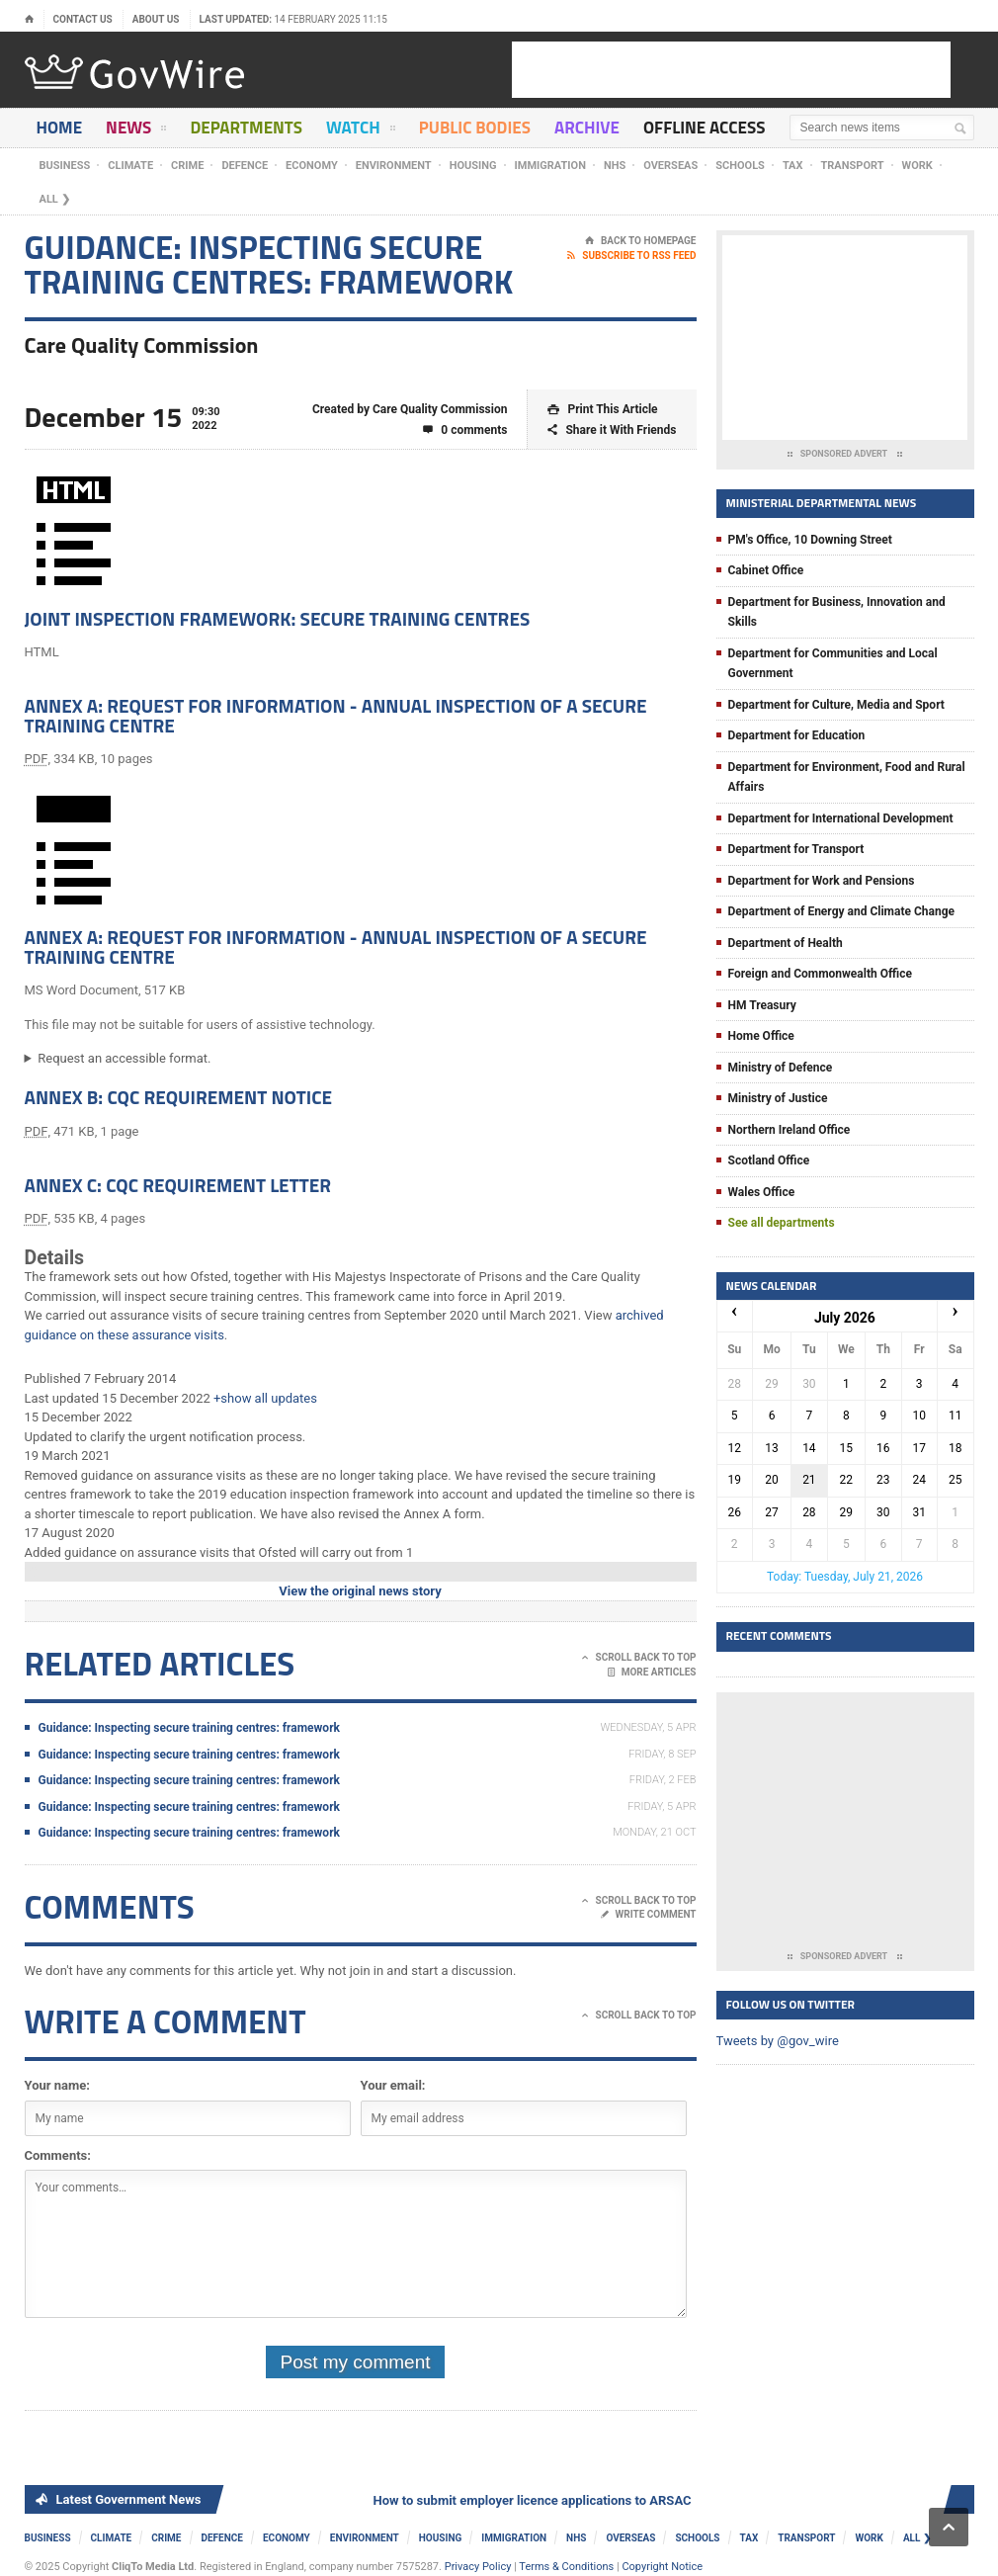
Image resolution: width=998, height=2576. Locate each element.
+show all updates (265, 1398)
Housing (473, 165)
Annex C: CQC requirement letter (178, 1184)
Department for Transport (796, 849)
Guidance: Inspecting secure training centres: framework (189, 1728)
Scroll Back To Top (639, 1658)
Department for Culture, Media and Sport (836, 705)
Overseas (670, 165)
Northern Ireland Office (789, 1130)
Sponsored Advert (845, 455)
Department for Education (797, 735)
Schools (740, 165)
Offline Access (704, 127)
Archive (587, 127)
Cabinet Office (766, 570)
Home (60, 127)
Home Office (761, 1036)
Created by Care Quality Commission (410, 409)
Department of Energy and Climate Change (842, 911)
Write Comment (649, 1915)
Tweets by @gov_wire (777, 2040)
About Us (156, 19)
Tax (793, 165)
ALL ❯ (55, 199)
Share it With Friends (611, 430)
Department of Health (785, 943)
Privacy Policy (478, 2566)
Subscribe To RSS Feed (631, 256)
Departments (246, 127)
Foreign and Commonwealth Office (820, 974)
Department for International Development (841, 818)
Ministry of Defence (780, 1067)
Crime (187, 165)
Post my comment (355, 2362)
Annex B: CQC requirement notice (179, 1096)
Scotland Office (769, 1160)
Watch (360, 131)
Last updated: (294, 19)
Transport (852, 165)
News (136, 131)
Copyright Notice (662, 2566)
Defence (244, 165)
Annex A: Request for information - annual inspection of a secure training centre (336, 715)
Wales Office (761, 1192)
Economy (312, 165)
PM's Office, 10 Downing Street (810, 540)
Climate (130, 165)
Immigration (550, 165)
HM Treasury (762, 1005)
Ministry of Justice (778, 1098)
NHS (614, 165)
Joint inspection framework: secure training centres (278, 618)
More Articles (652, 1672)
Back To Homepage (641, 241)
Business (65, 165)
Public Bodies (475, 127)
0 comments (465, 430)
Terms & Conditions (566, 2566)
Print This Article (602, 409)
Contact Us (83, 19)
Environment (394, 165)
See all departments (781, 1223)
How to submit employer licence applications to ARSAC (537, 2500)
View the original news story (360, 1591)
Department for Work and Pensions (821, 881)
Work (917, 165)
